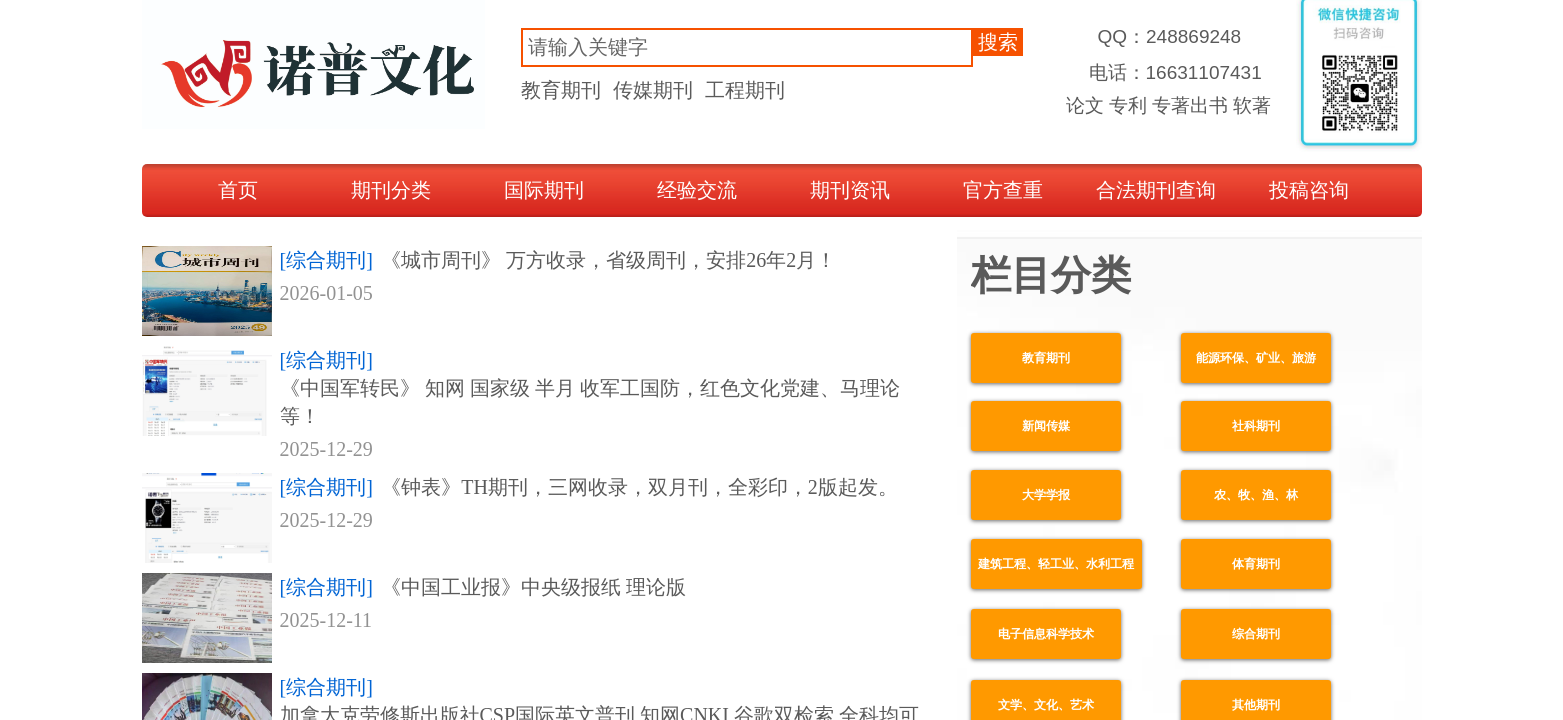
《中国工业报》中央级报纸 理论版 (533, 587)
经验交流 (697, 190)
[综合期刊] (326, 260)
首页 (238, 190)
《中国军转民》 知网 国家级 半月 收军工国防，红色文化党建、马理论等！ (590, 402)
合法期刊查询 (1156, 190)
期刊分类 (391, 190)
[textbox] (747, 47)
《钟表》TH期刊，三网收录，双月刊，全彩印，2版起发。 (639, 487)
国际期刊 (544, 190)
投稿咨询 (1309, 190)
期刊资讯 (850, 190)
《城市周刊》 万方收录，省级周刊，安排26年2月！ (608, 260)
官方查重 (1003, 190)
